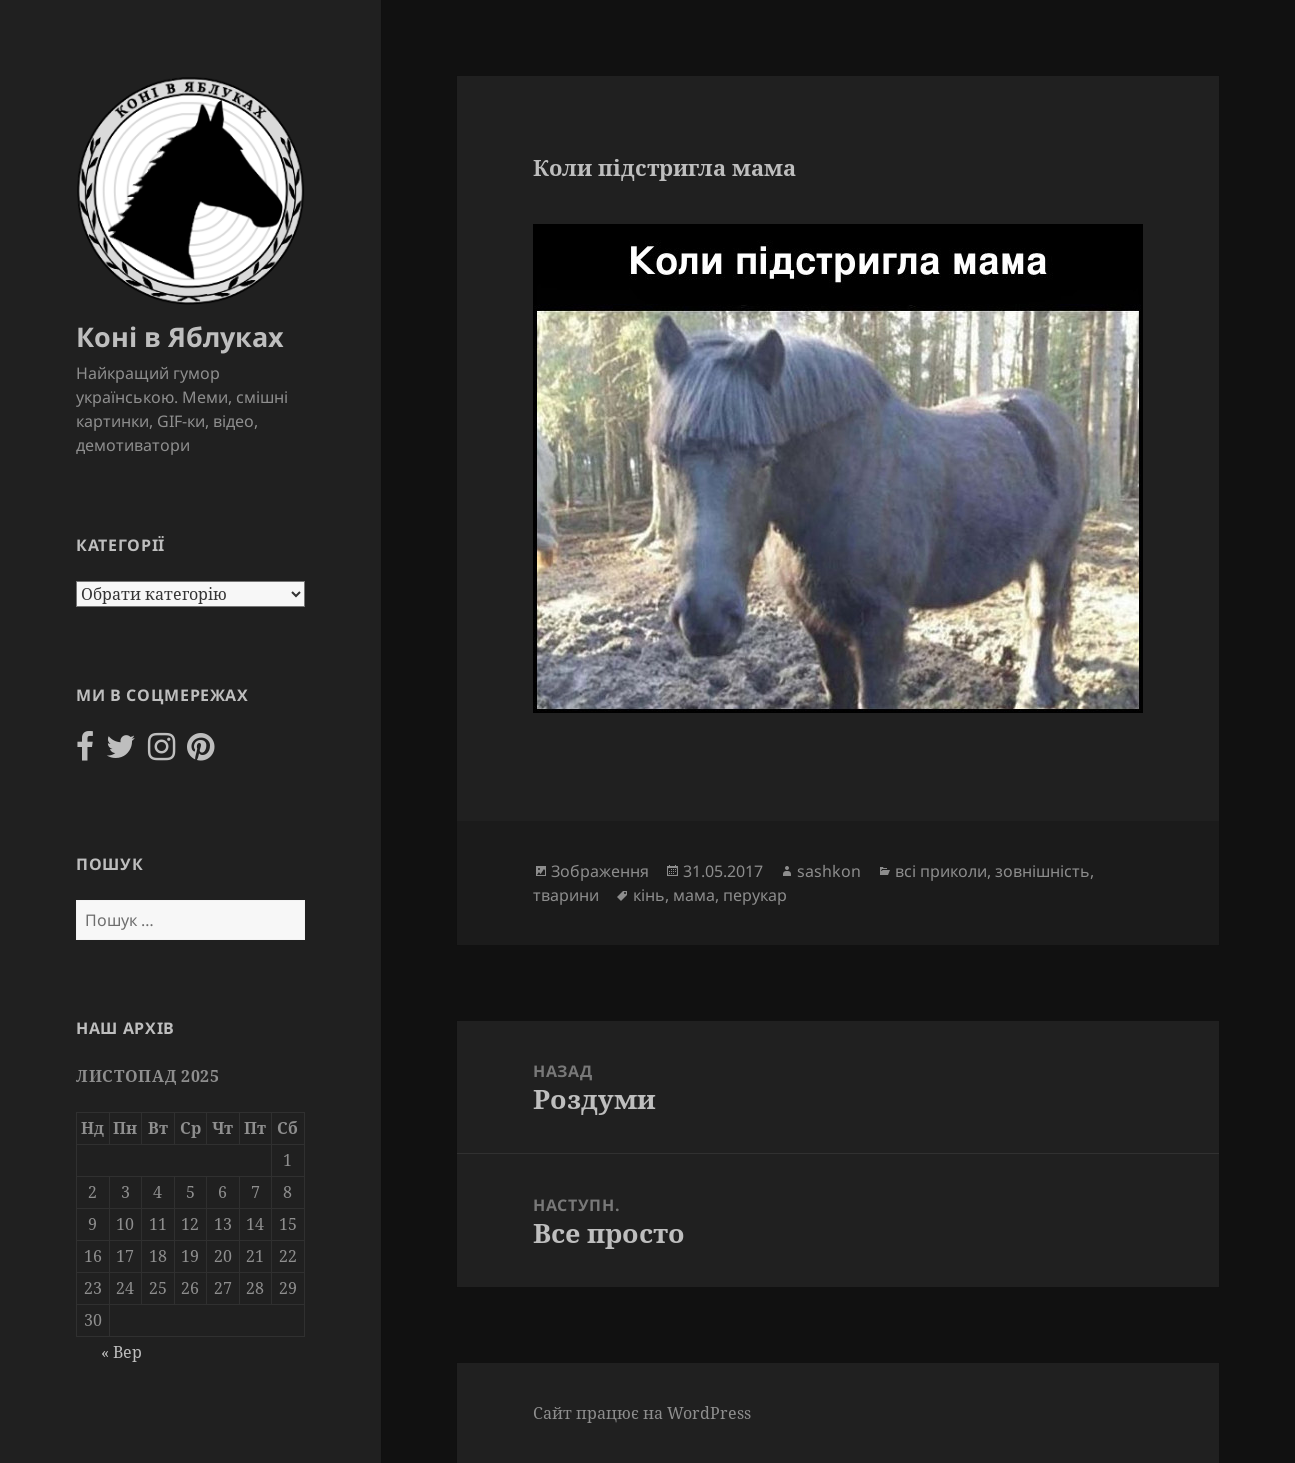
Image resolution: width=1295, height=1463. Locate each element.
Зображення (600, 871)
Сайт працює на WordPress (642, 1413)
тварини (566, 895)
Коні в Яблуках (180, 336)
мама (694, 895)
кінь (649, 895)
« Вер (121, 1352)
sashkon (829, 871)
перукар (755, 895)
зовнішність (1042, 871)
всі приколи (941, 871)
